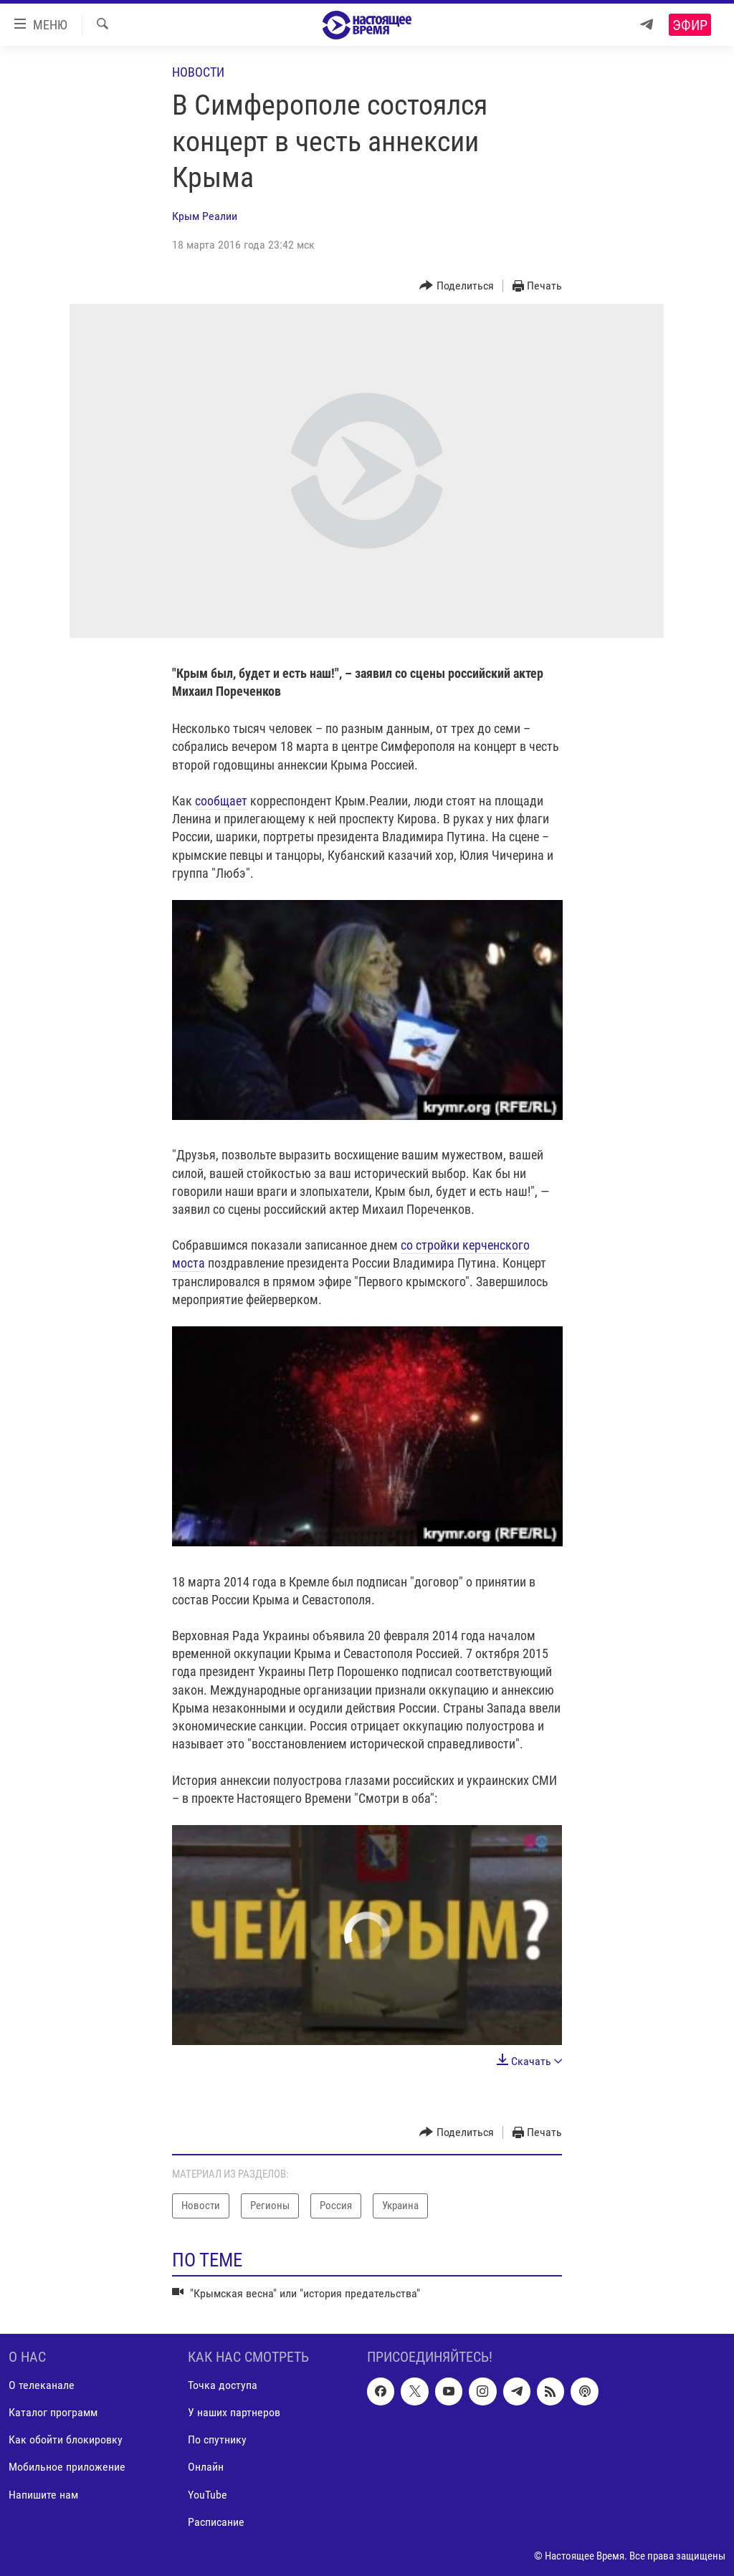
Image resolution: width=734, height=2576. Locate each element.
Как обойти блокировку (66, 2440)
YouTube (207, 2494)
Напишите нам (43, 2494)
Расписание (216, 2522)
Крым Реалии (204, 216)
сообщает (221, 800)
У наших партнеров (234, 2412)
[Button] (456, 286)
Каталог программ (53, 2412)
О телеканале (42, 2385)
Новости (198, 72)
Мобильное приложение (67, 2467)
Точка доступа (222, 2385)
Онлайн (206, 2467)
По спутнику (217, 2440)
